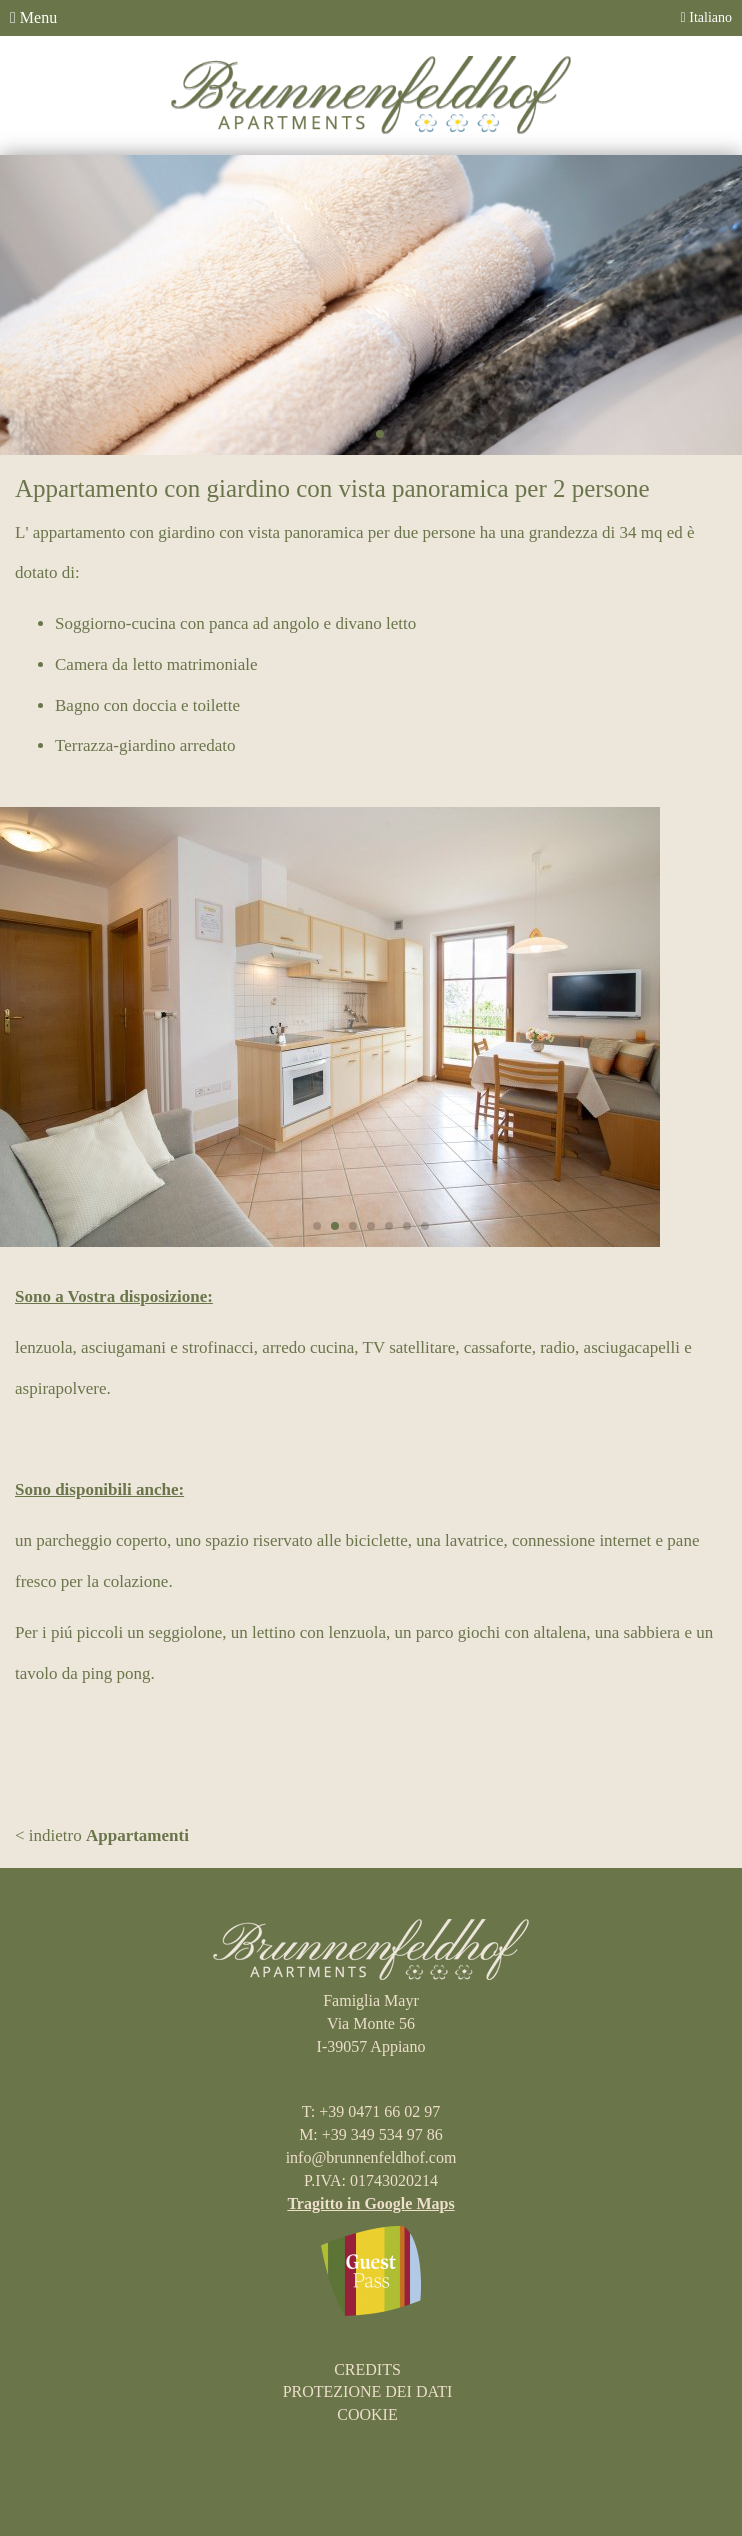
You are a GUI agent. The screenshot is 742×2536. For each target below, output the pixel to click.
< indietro (102, 1835)
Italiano (706, 17)
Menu (33, 17)
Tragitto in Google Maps (370, 2203)
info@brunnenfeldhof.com (371, 2157)
